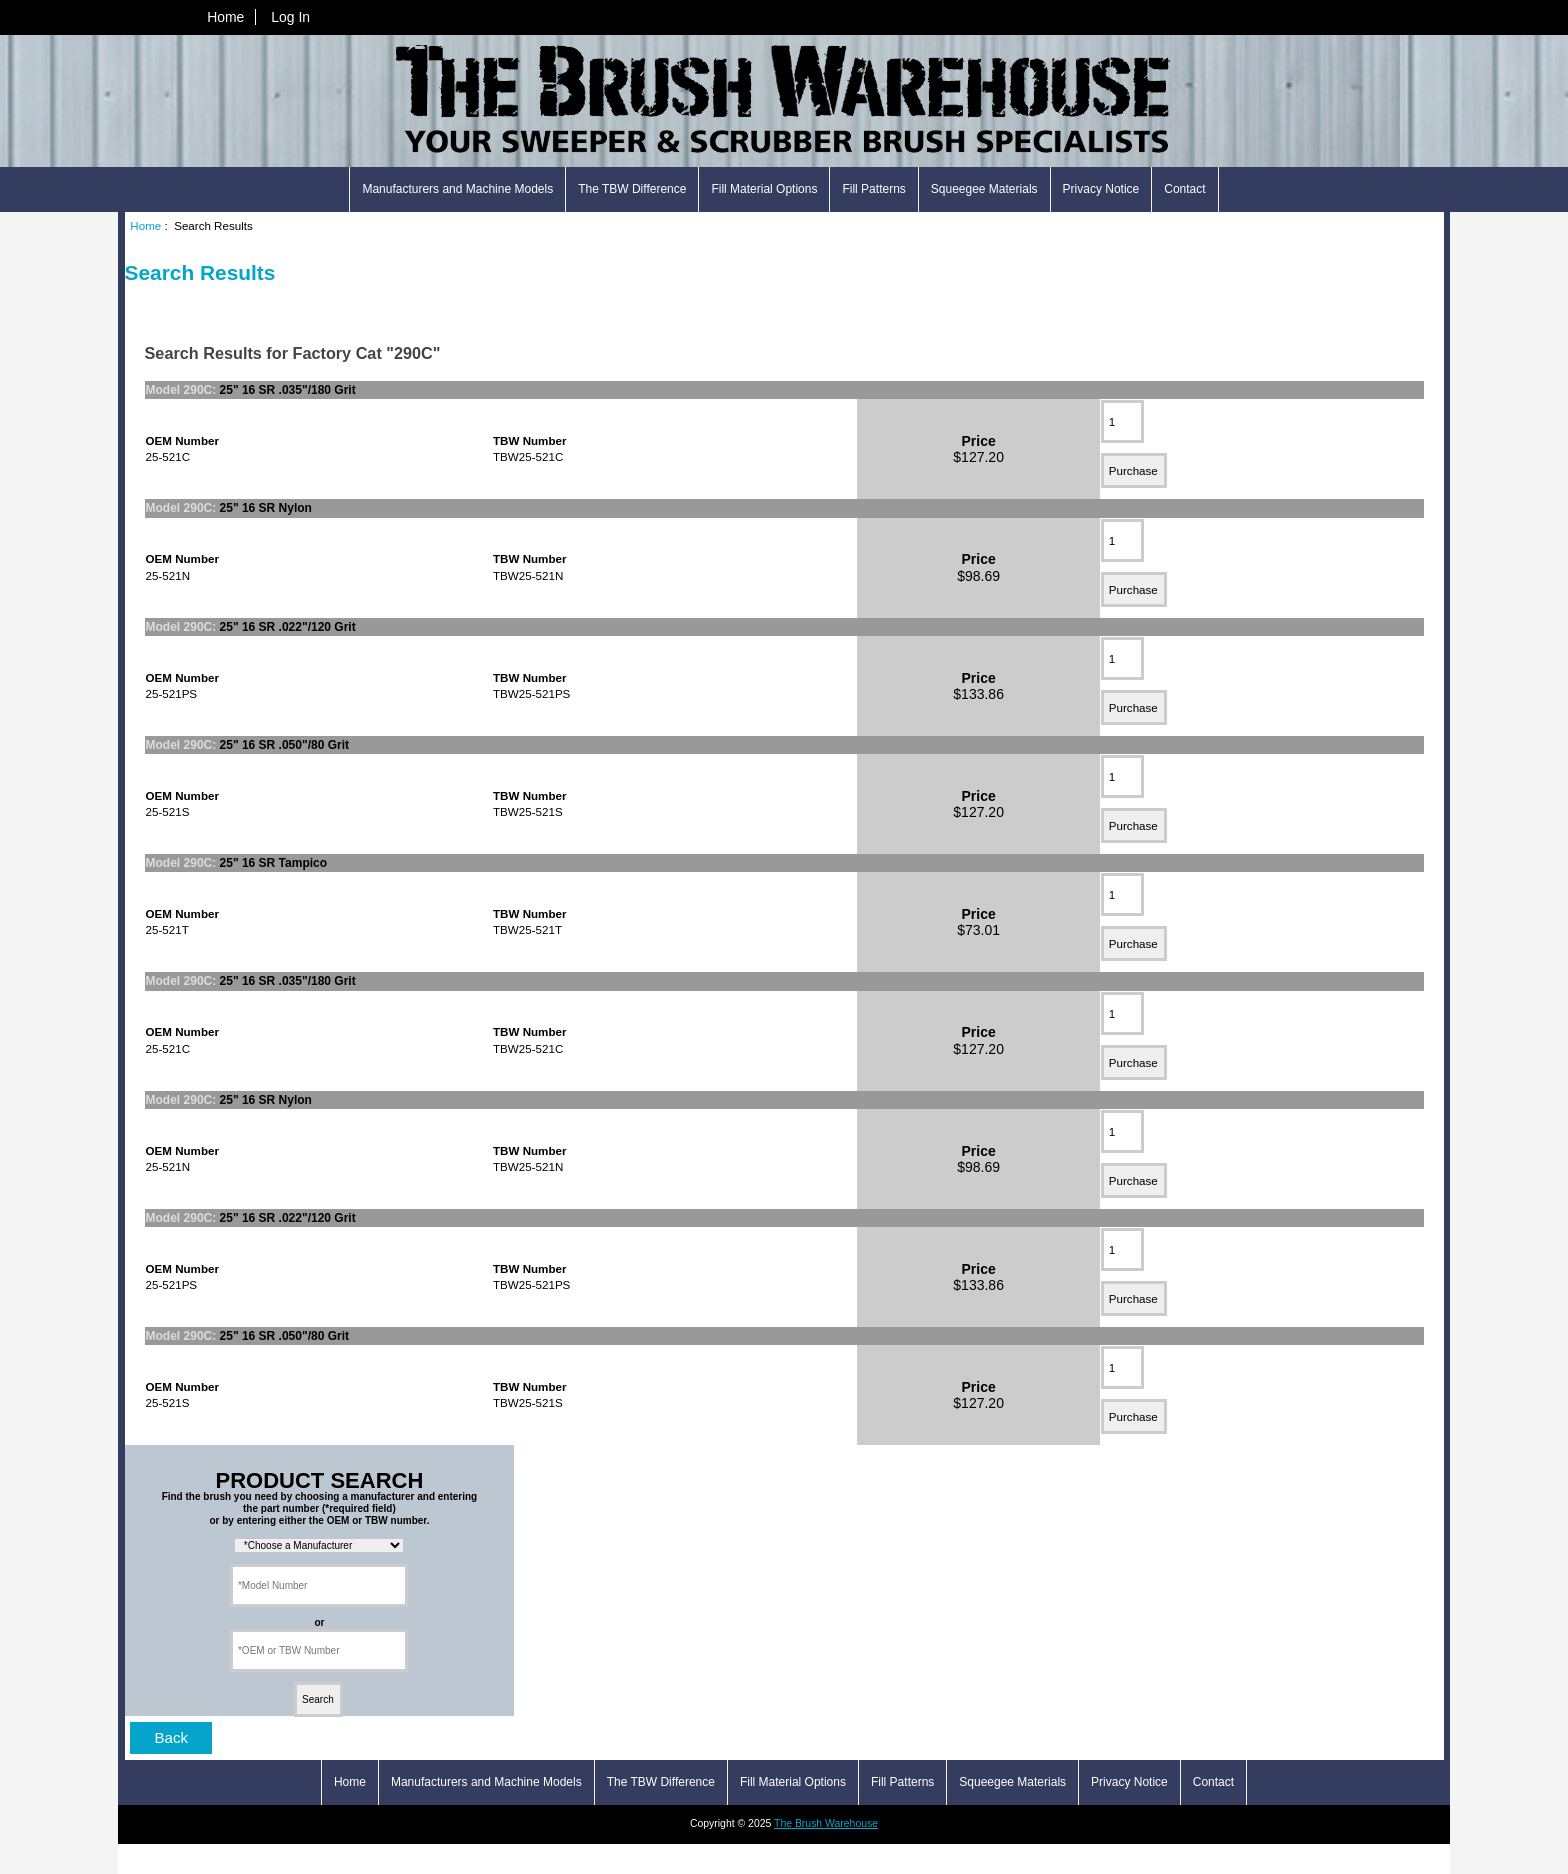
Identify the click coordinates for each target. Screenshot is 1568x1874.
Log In (290, 17)
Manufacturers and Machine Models (457, 189)
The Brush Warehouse (826, 1823)
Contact (1184, 189)
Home (225, 17)
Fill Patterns (873, 189)
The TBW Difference (632, 189)
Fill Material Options (764, 189)
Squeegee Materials (984, 189)
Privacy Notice (1101, 189)
